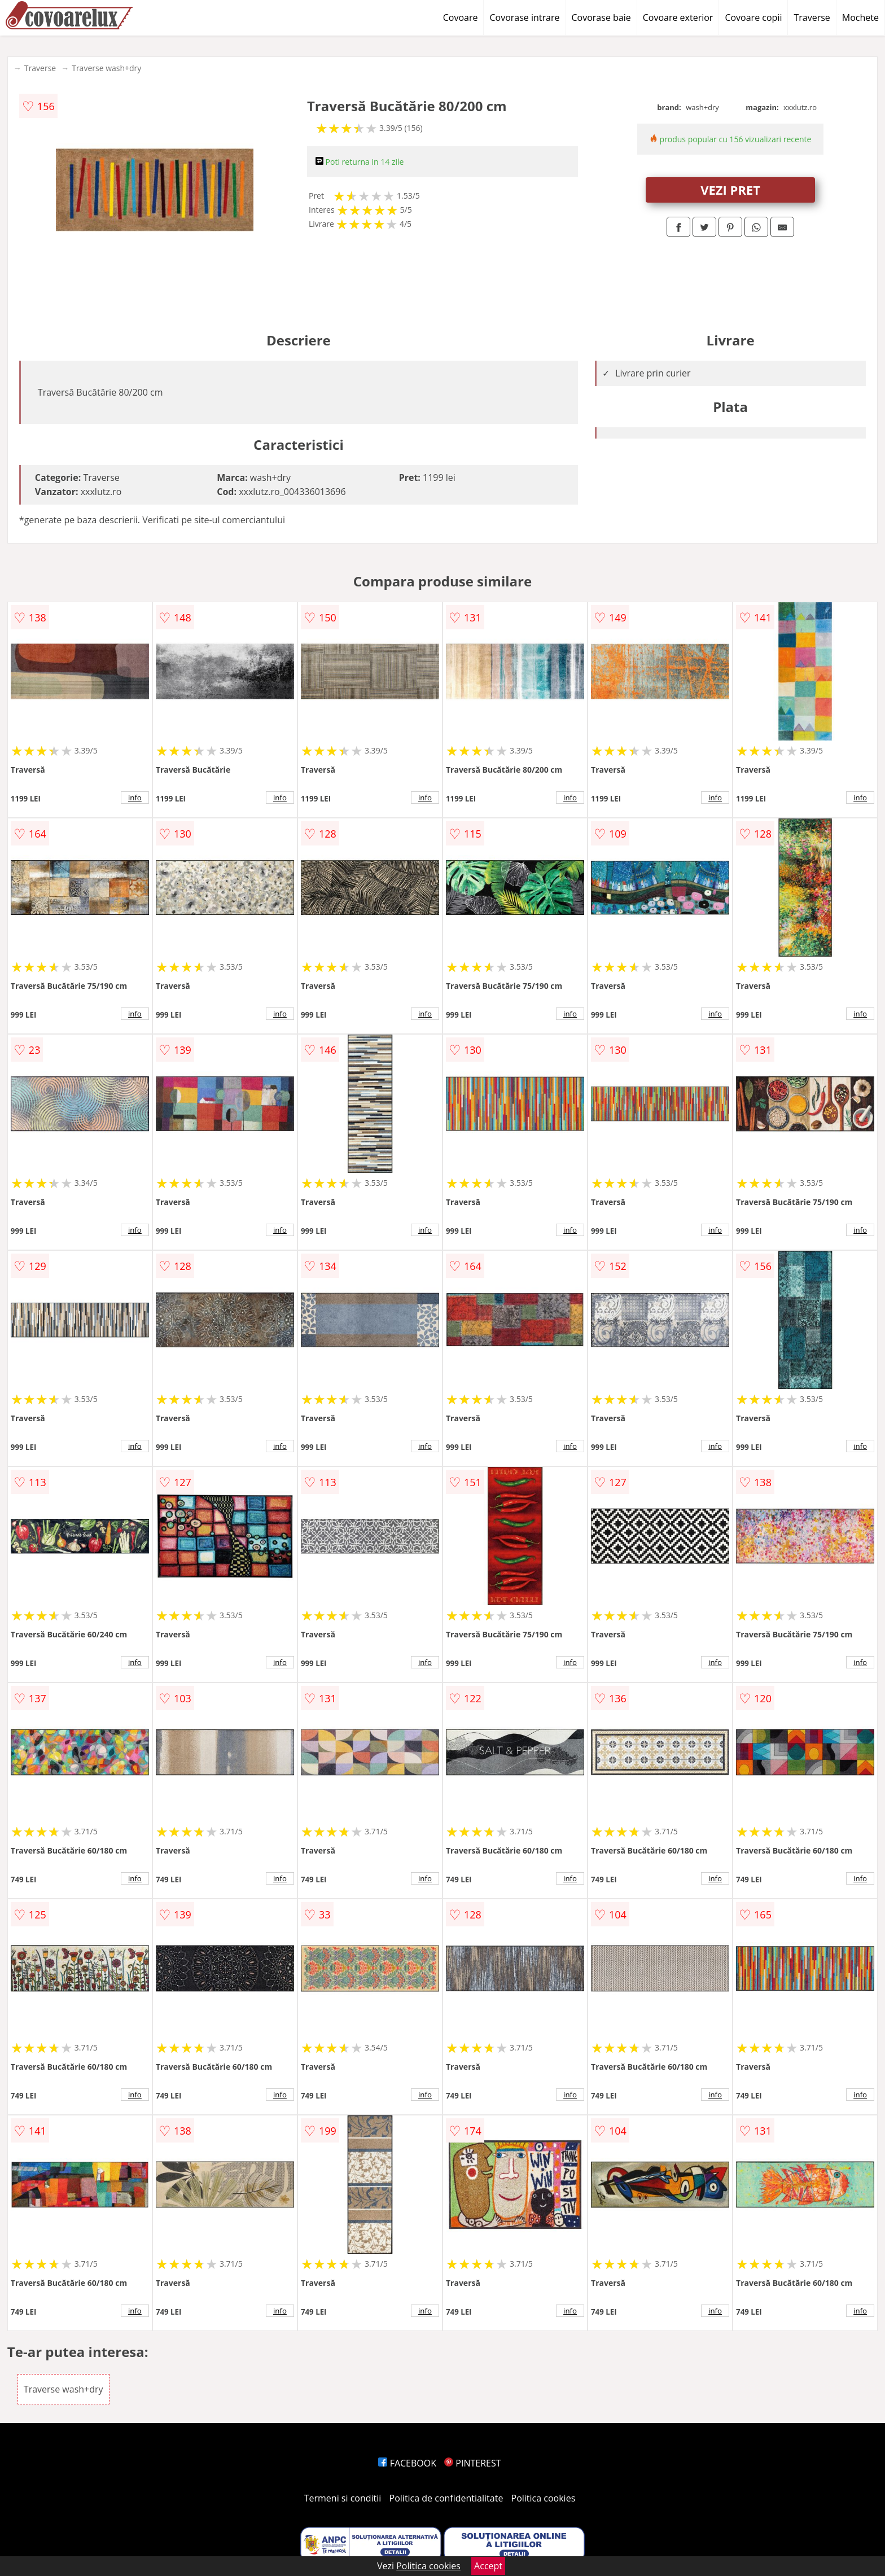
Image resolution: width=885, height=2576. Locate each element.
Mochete (860, 17)
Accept (488, 2566)
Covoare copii (753, 17)
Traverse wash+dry (106, 68)
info (135, 797)
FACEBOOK (407, 2463)
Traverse (812, 17)
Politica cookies (543, 2498)
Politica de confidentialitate (446, 2498)
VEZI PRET (730, 189)
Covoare (460, 17)
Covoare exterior (678, 17)
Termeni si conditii (343, 2498)
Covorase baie (601, 17)
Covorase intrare (524, 17)
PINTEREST (472, 2463)
